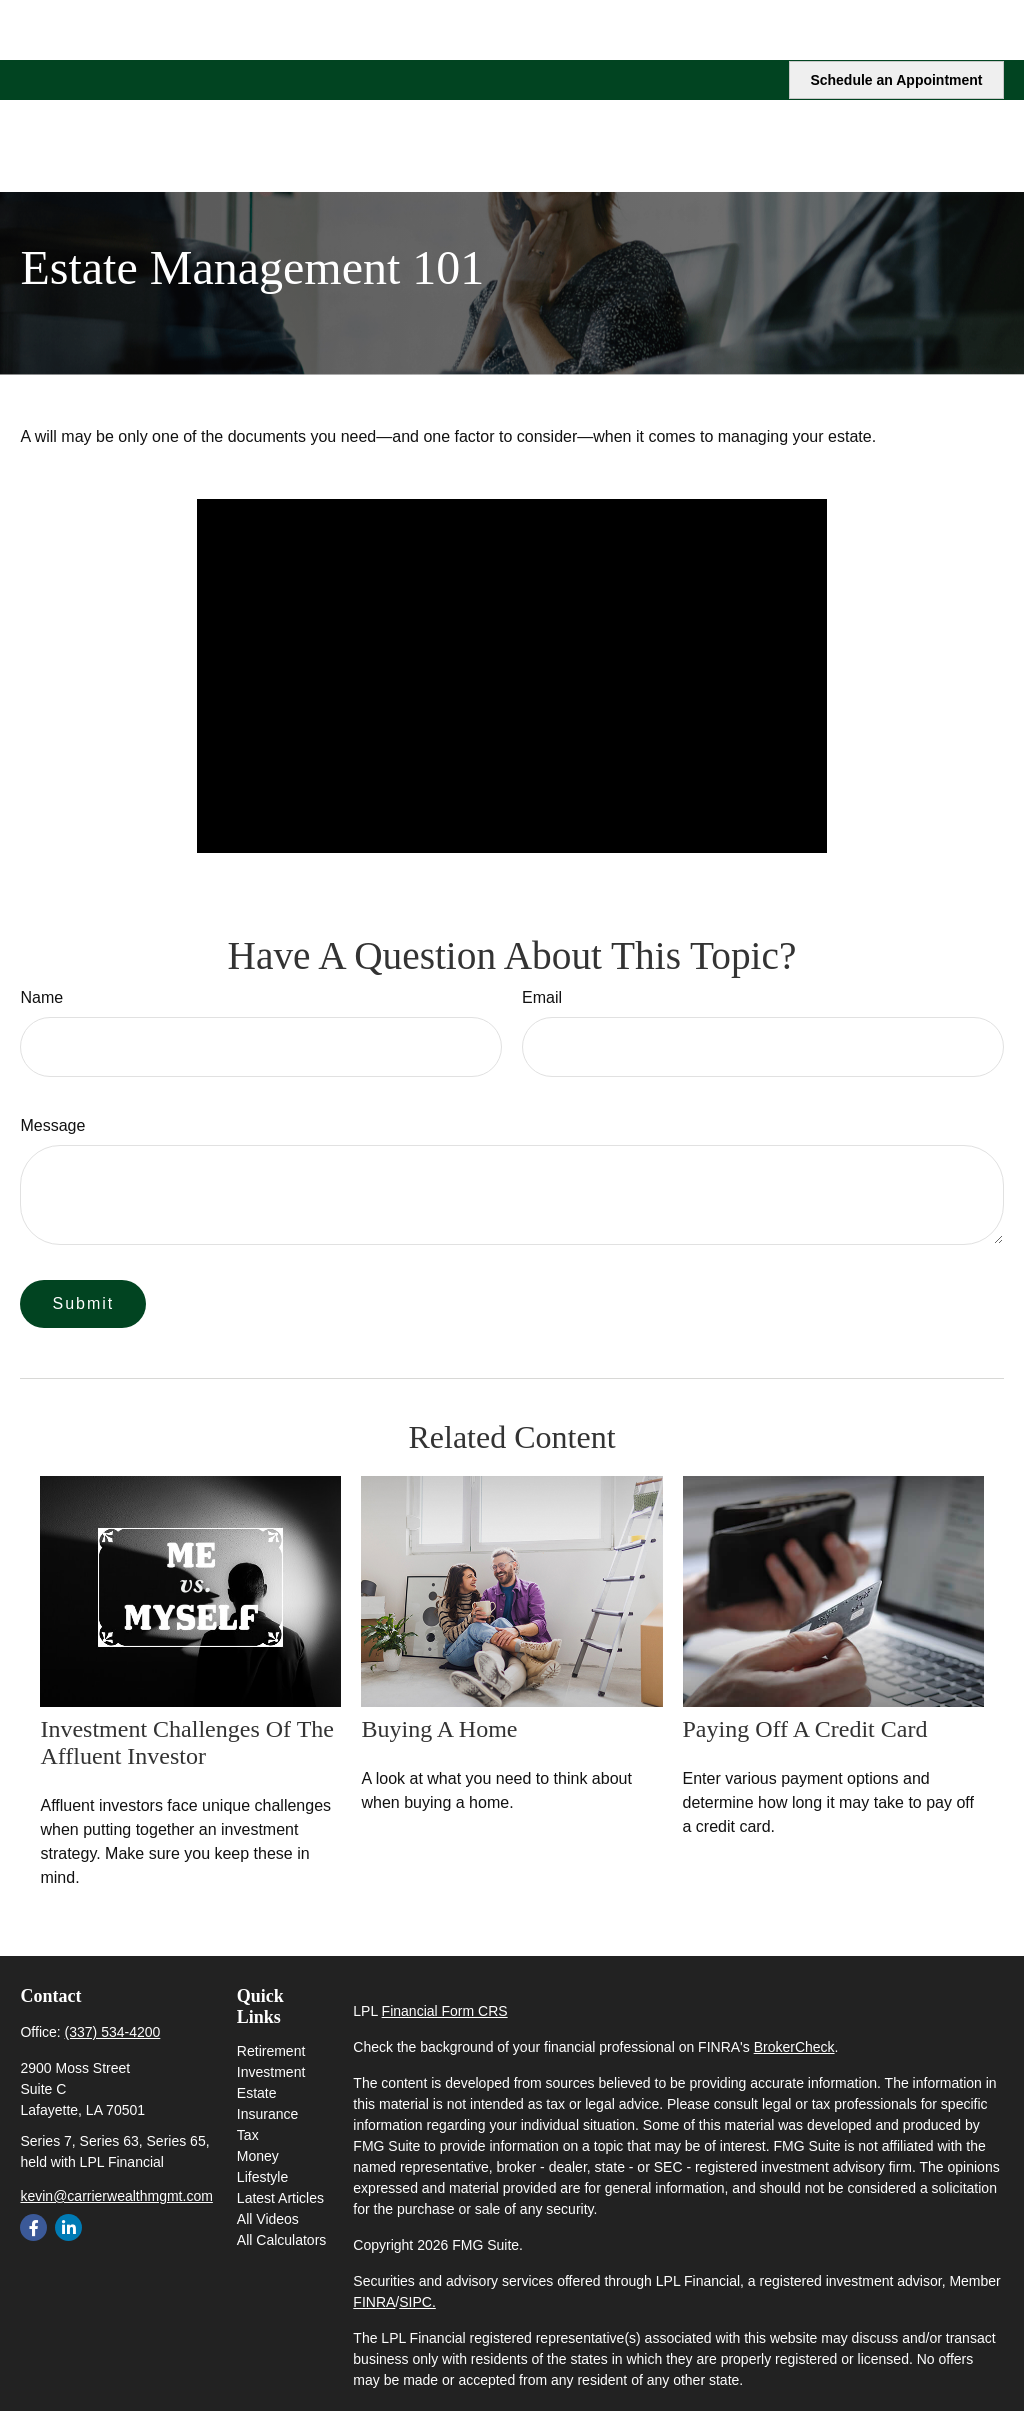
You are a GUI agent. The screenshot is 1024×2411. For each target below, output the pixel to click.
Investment (271, 2072)
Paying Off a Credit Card (805, 1729)
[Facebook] (33, 2227)
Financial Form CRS (445, 2011)
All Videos (268, 2219)
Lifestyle (262, 2177)
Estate (257, 2093)
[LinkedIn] (68, 2227)
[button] (575, 85)
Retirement (271, 2051)
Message (52, 1125)
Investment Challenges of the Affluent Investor (186, 1742)
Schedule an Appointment (896, 20)
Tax (248, 2135)
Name (41, 997)
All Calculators (281, 2240)
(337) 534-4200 (113, 2032)
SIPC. (417, 2302)
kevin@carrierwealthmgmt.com (116, 2196)
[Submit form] (83, 1304)
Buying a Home (439, 1729)
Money (258, 2156)
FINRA (374, 2302)
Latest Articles (280, 2198)
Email (542, 997)
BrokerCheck (794, 2047)
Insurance (267, 2114)
